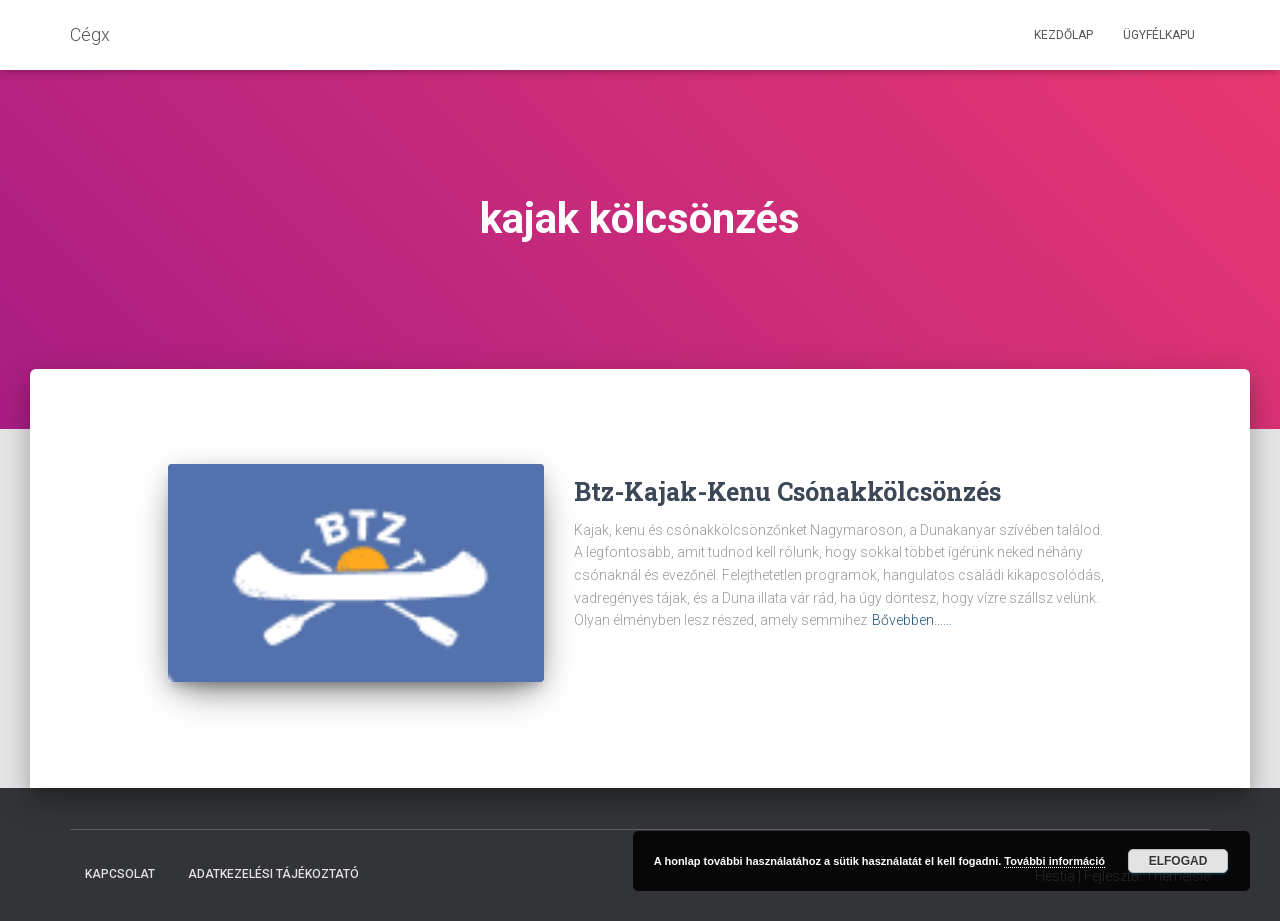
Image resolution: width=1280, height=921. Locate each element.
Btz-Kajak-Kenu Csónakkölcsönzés (787, 491)
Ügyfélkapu (1159, 35)
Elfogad (1178, 861)
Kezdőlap (1063, 35)
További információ (1054, 861)
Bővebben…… (912, 620)
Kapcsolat (120, 874)
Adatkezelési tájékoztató (273, 874)
